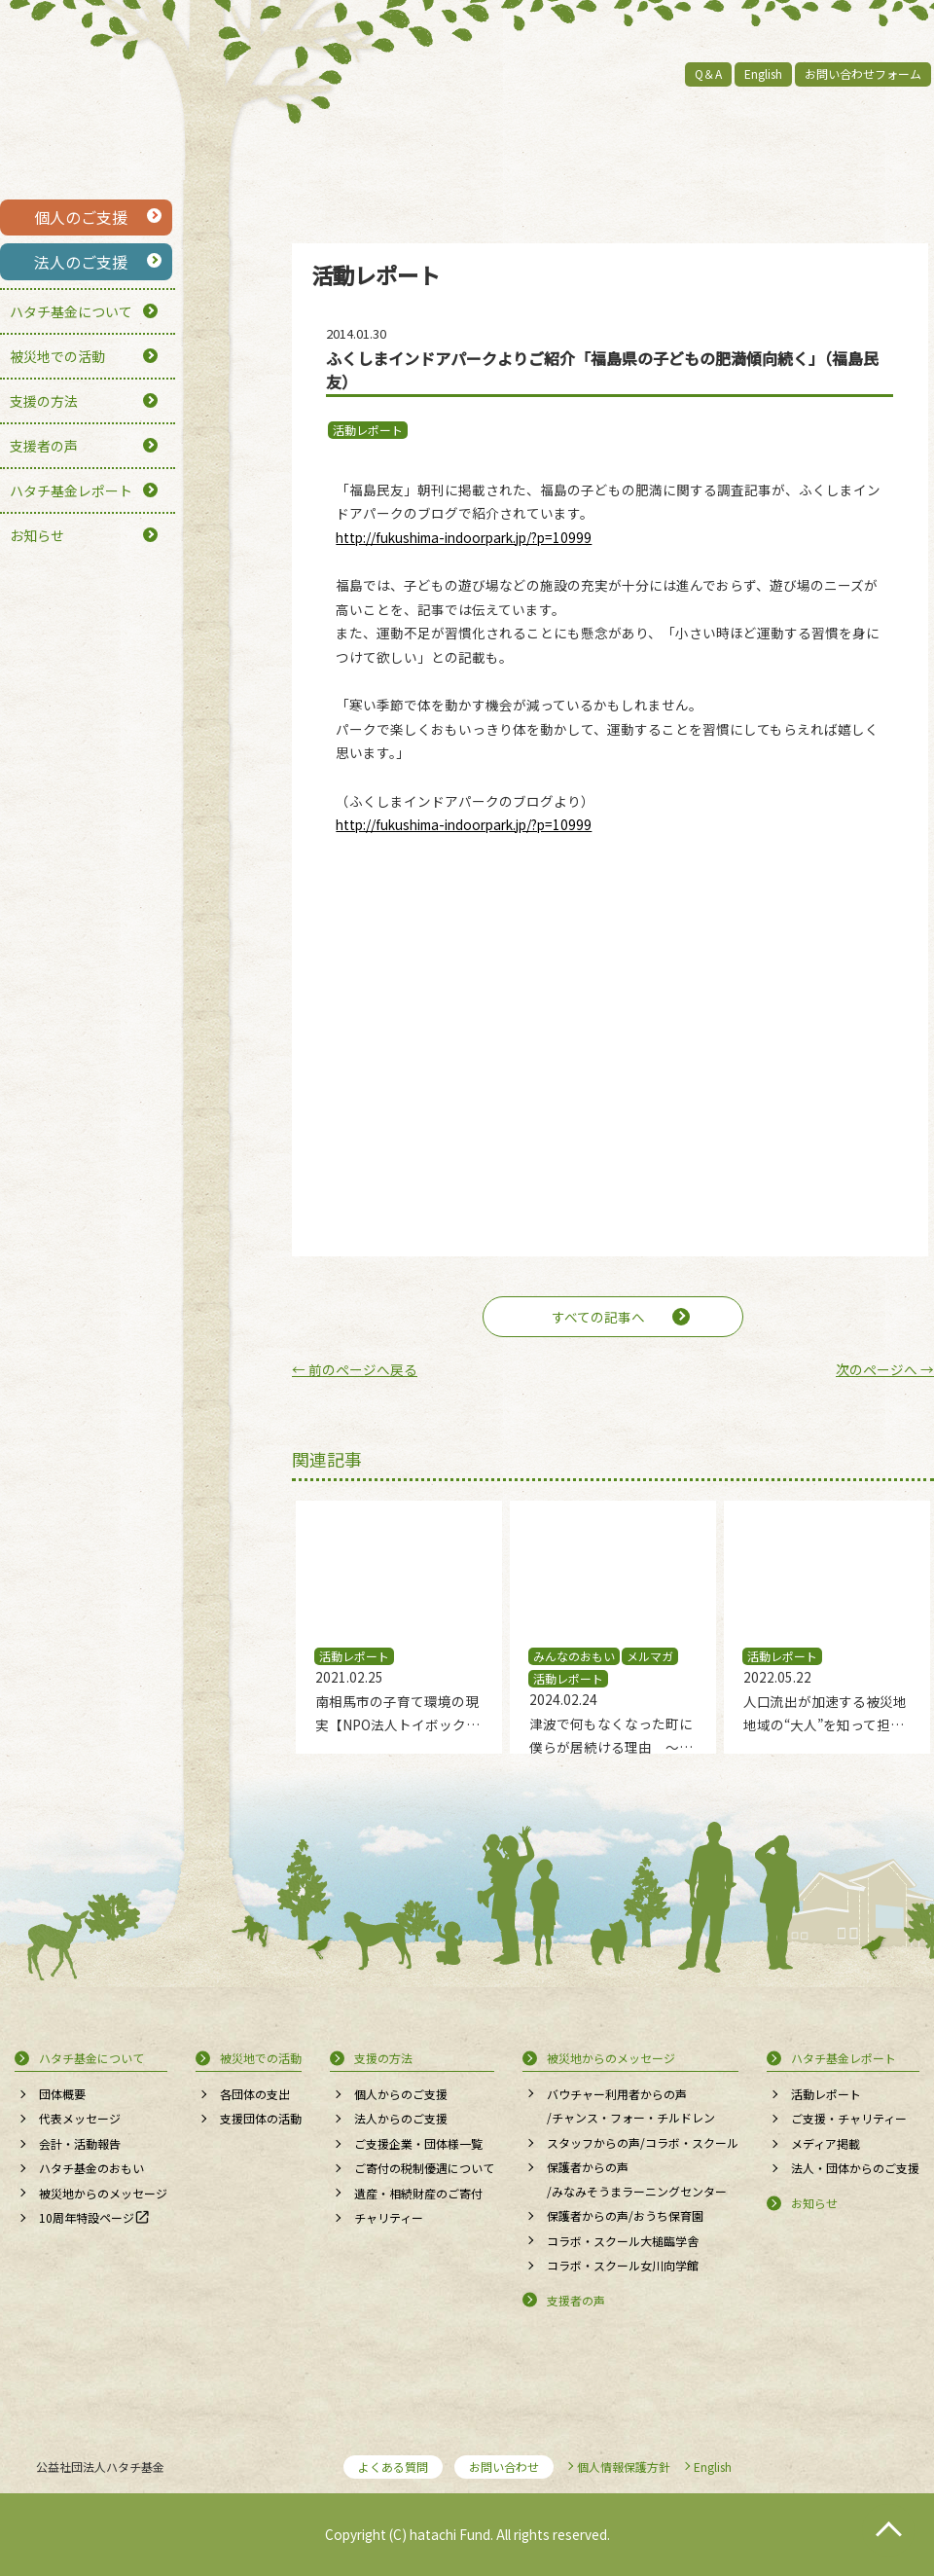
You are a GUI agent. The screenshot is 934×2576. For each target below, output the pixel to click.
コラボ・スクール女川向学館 (623, 2265)
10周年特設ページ (86, 2217)
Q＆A (708, 73)
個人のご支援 (80, 217)
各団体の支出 (255, 2094)
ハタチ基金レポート (71, 490)
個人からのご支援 (401, 2094)
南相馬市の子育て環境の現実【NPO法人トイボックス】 (397, 1725)
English (763, 73)
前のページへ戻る (354, 1369)
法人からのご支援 (401, 2118)
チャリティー (388, 2217)
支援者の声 (44, 445)
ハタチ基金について (71, 311)
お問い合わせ (504, 2466)
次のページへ (885, 1369)
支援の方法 (44, 401)
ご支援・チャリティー (849, 2118)
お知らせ (37, 535)
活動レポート (368, 429)
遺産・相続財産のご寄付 (418, 2193)
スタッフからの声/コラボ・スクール (642, 2142)
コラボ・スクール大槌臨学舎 (623, 2240)
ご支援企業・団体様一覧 (418, 2143)
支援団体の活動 (261, 2118)
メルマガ (650, 1656)
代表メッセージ (80, 2118)
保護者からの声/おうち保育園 (625, 2215)
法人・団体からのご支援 (855, 2167)
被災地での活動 (57, 356)
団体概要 (62, 2094)
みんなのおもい (574, 1656)
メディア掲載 (825, 2143)
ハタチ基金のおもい (91, 2167)
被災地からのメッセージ (103, 2193)
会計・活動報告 (80, 2143)
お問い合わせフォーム (863, 73)
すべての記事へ (598, 1316)
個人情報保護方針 (623, 2466)
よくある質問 (393, 2466)
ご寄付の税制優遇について (424, 2167)
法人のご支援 (80, 261)
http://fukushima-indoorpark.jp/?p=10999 (464, 537)
